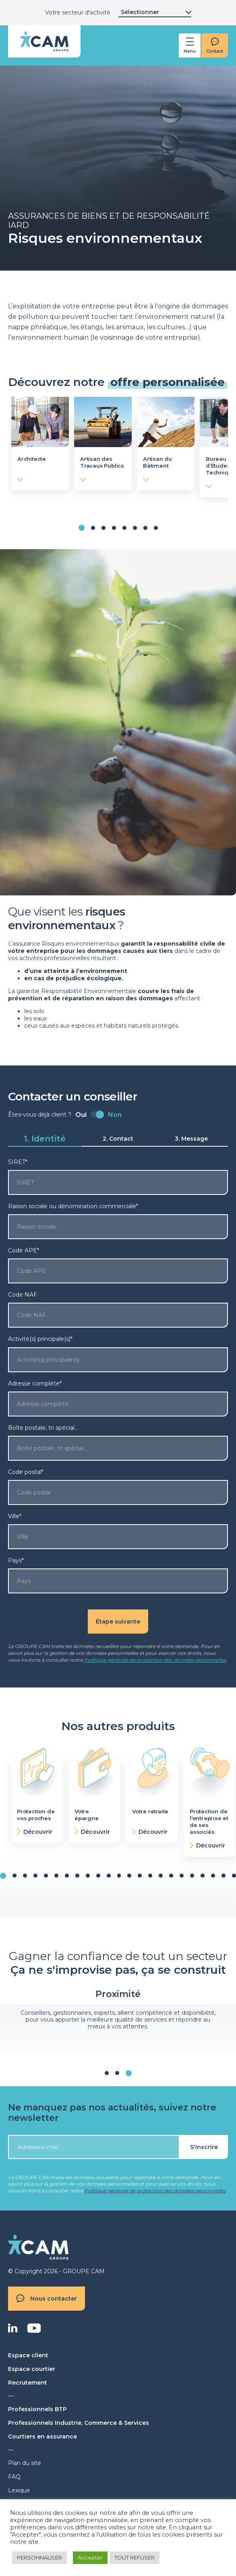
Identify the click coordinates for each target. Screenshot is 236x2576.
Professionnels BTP (37, 2409)
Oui (81, 1115)
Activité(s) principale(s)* (118, 1354)
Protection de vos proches (36, 1814)
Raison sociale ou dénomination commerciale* (118, 1221)
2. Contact (118, 1138)
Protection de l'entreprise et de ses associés (209, 1821)
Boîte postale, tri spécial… (118, 1442)
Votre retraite (150, 1811)
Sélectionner (140, 12)
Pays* (118, 1575)
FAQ (14, 2476)
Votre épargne (87, 1814)
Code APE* (118, 1265)
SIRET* (118, 1177)
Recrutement (27, 2382)
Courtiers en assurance (42, 2436)
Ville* (118, 1531)
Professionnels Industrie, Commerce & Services (78, 2422)
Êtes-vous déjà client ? (39, 1114)
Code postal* (118, 1487)
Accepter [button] (90, 2557)
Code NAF (118, 1309)
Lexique (19, 2490)
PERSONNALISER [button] (39, 2557)
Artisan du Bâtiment (157, 462)
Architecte (31, 459)
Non (115, 1115)
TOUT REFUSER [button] (134, 2557)
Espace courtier (31, 2369)
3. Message (191, 1138)
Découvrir (35, 1832)
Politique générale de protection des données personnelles (155, 1660)
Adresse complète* (118, 1398)
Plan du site (24, 2463)
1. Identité (45, 1138)
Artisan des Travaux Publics (102, 462)
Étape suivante (118, 1621)
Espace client (28, 2355)
